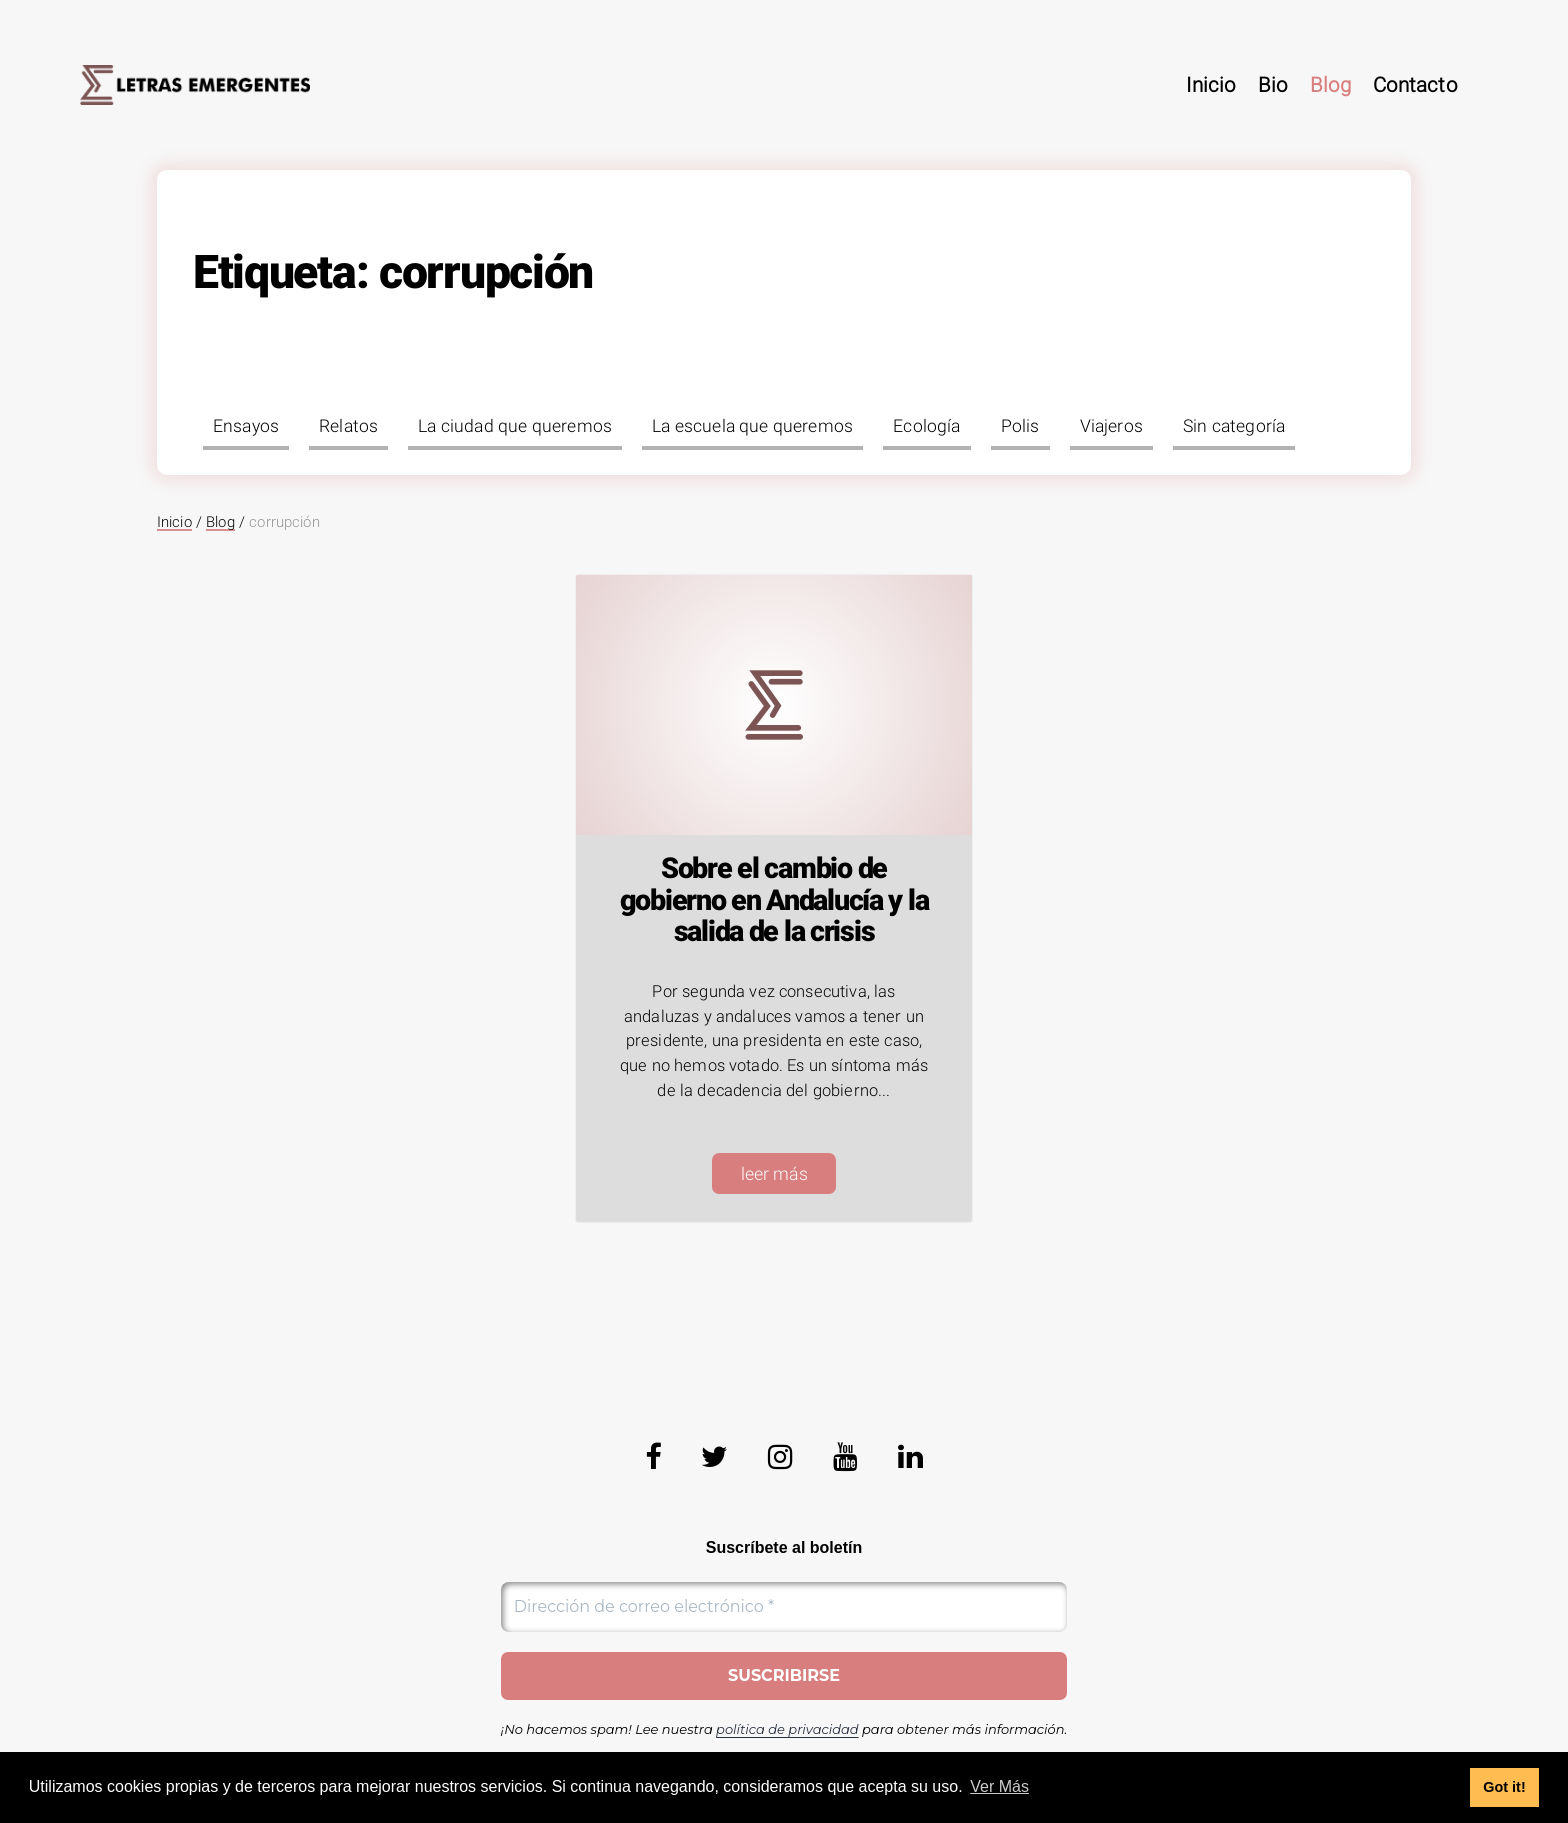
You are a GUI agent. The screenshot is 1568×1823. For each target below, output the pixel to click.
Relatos (348, 426)
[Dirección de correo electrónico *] (784, 1607)
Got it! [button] (1504, 1787)
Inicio (1210, 85)
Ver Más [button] (999, 1786)
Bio (1273, 85)
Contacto (1415, 85)
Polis (1020, 426)
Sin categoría (1234, 426)
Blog (1330, 85)
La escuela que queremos (752, 426)
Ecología (926, 426)
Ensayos (246, 426)
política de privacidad (787, 1729)
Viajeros (1111, 426)
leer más (774, 1174)
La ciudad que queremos (515, 426)
